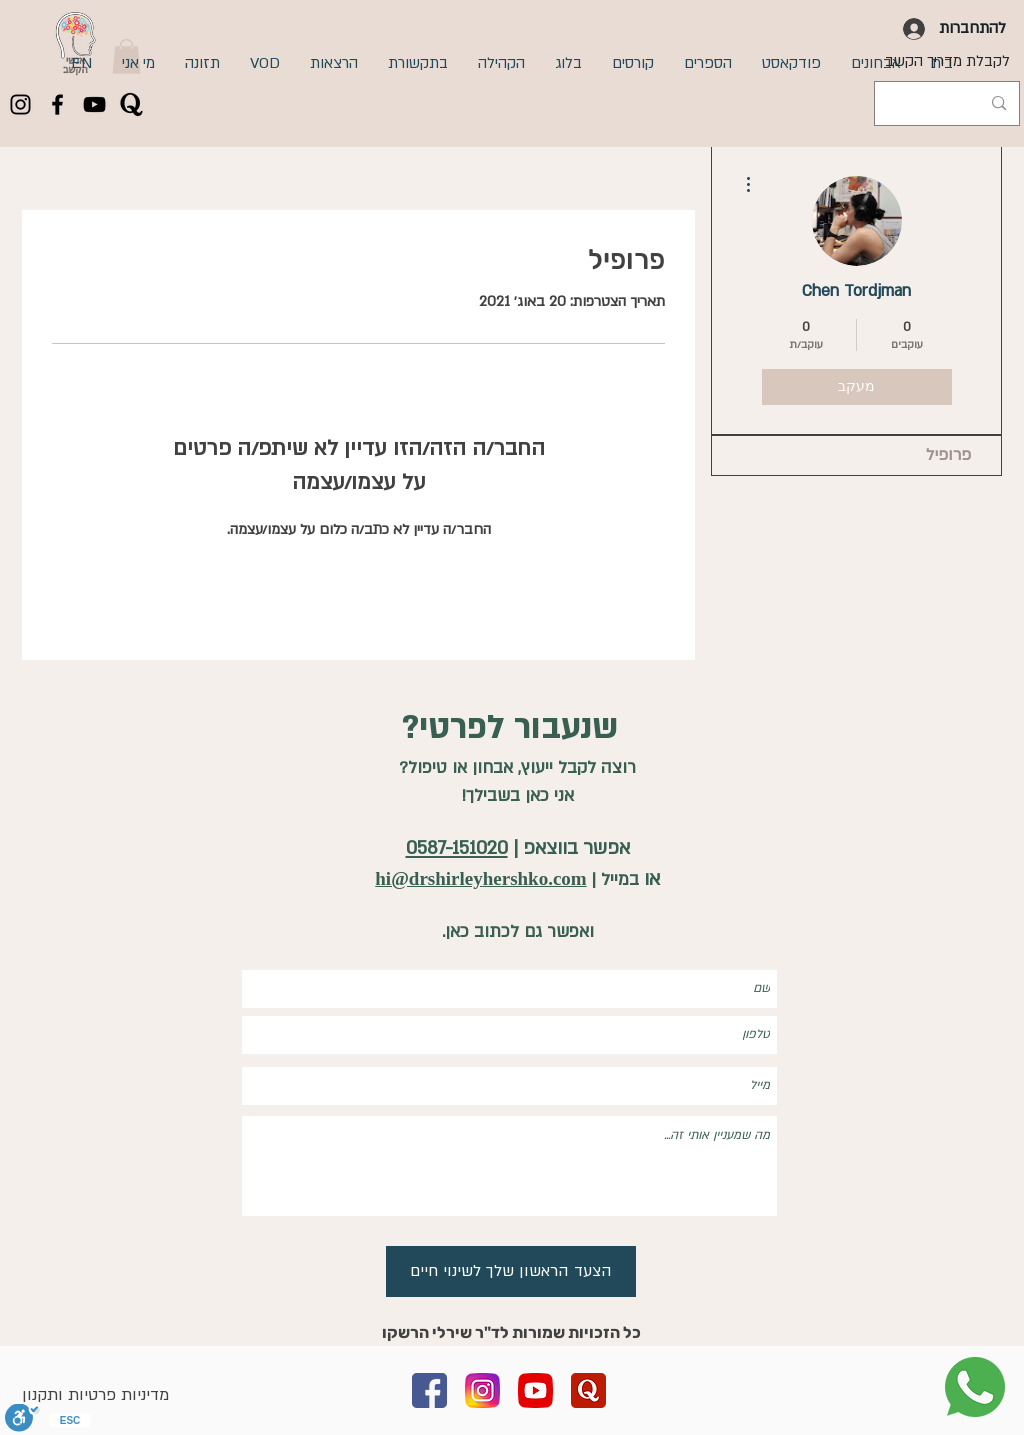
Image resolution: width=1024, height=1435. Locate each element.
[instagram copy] (482, 1390)
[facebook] (429, 1390)
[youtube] (535, 1390)
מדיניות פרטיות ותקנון (95, 1395)
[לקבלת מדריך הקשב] (947, 61)
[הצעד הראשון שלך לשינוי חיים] (511, 1271)
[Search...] (949, 103)
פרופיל (948, 455)
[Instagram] (20, 104)
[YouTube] (94, 104)
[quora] (131, 104)
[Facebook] (57, 104)
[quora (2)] (588, 1390)
